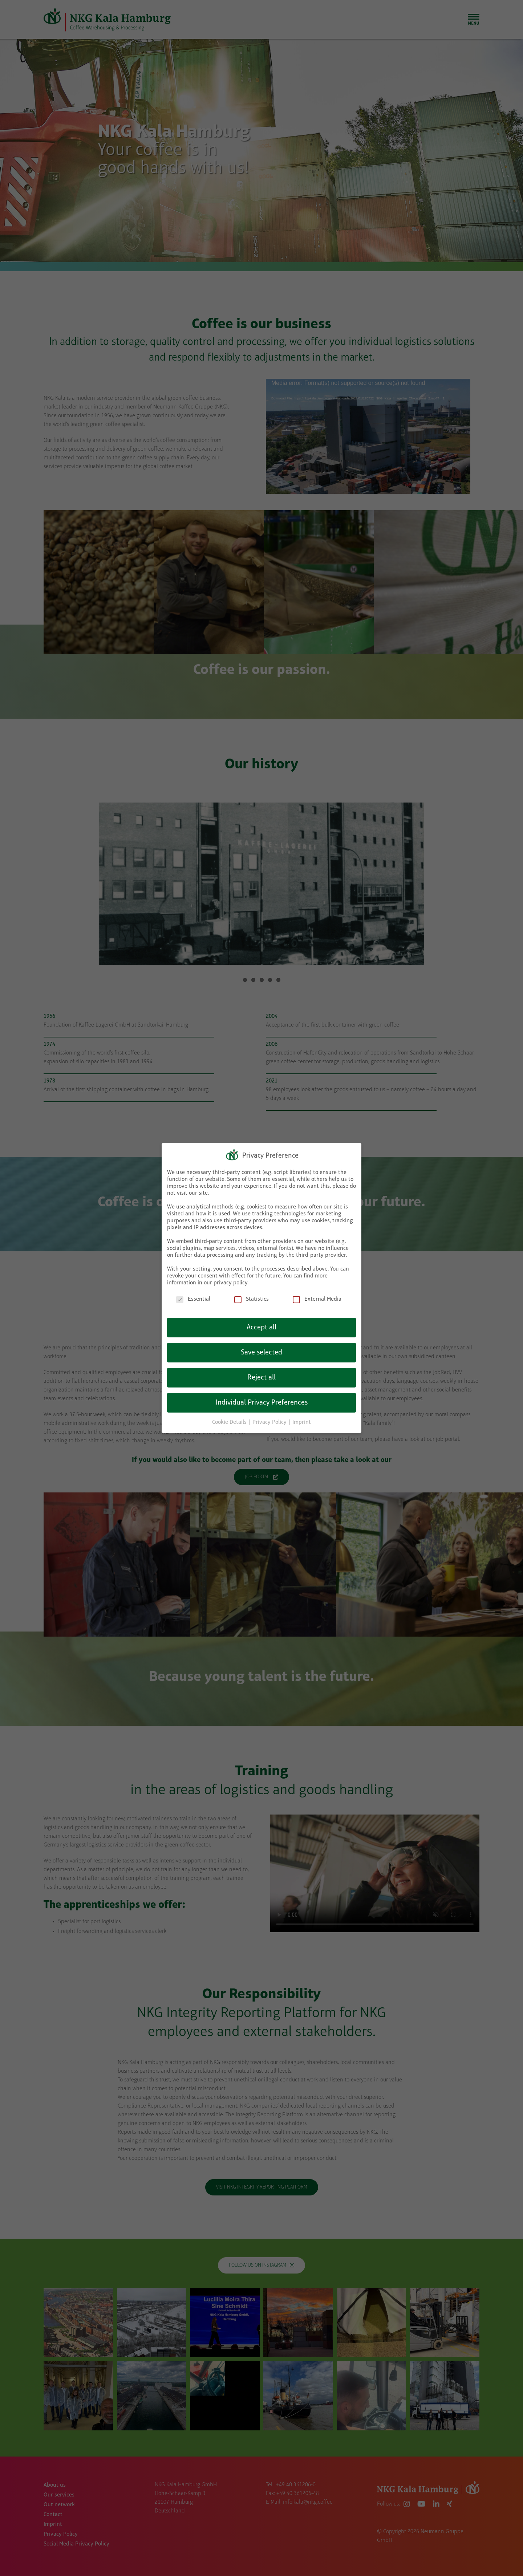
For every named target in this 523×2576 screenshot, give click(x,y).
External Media (317, 1299)
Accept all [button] (261, 1327)
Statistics (251, 1299)
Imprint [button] (301, 1422)
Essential (193, 1299)
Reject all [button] (261, 1377)
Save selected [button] (261, 1352)
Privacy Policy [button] (270, 1422)
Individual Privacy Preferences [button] (262, 1402)
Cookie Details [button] (230, 1422)
